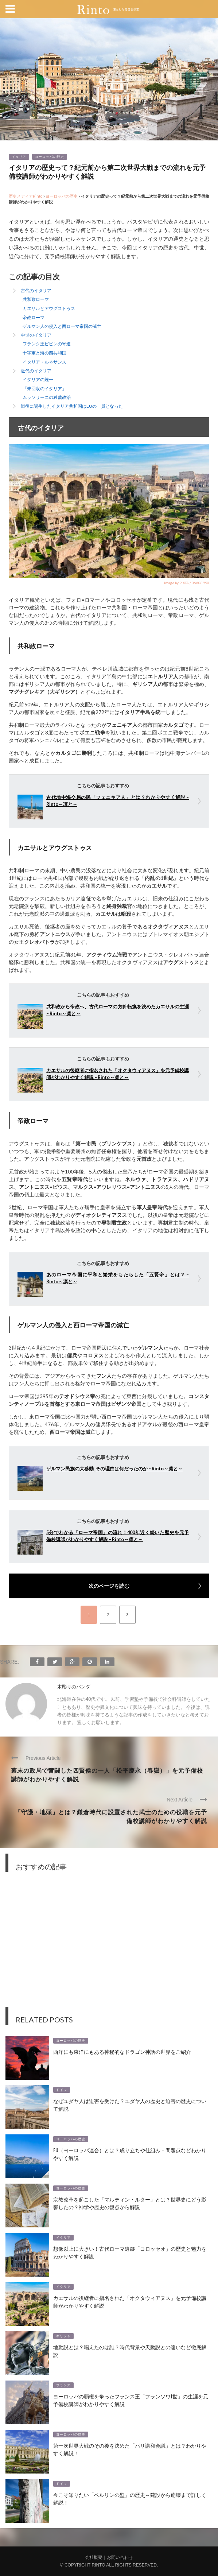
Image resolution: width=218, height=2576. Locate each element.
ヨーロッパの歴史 (49, 157)
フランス (63, 2385)
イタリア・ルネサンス (44, 362)
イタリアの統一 (38, 379)
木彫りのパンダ (73, 1686)
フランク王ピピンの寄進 (47, 343)
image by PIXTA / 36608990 (186, 583)
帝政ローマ (33, 317)
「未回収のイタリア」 (44, 388)
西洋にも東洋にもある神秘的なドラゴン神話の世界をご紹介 (122, 2051)
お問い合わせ (120, 2557)
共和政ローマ (36, 299)
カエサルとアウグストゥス (49, 308)
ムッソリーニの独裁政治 (47, 397)
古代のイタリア (36, 290)
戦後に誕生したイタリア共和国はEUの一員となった (72, 406)
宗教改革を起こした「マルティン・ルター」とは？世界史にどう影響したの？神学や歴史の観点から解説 (129, 2203)
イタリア (19, 157)
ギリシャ (63, 2336)
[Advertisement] (109, 1945)
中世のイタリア (36, 335)
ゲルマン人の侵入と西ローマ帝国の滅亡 (62, 326)
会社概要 (93, 2557)
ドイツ (61, 2090)
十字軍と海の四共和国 (44, 353)
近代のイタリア (36, 370)
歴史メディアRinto (25, 196)
